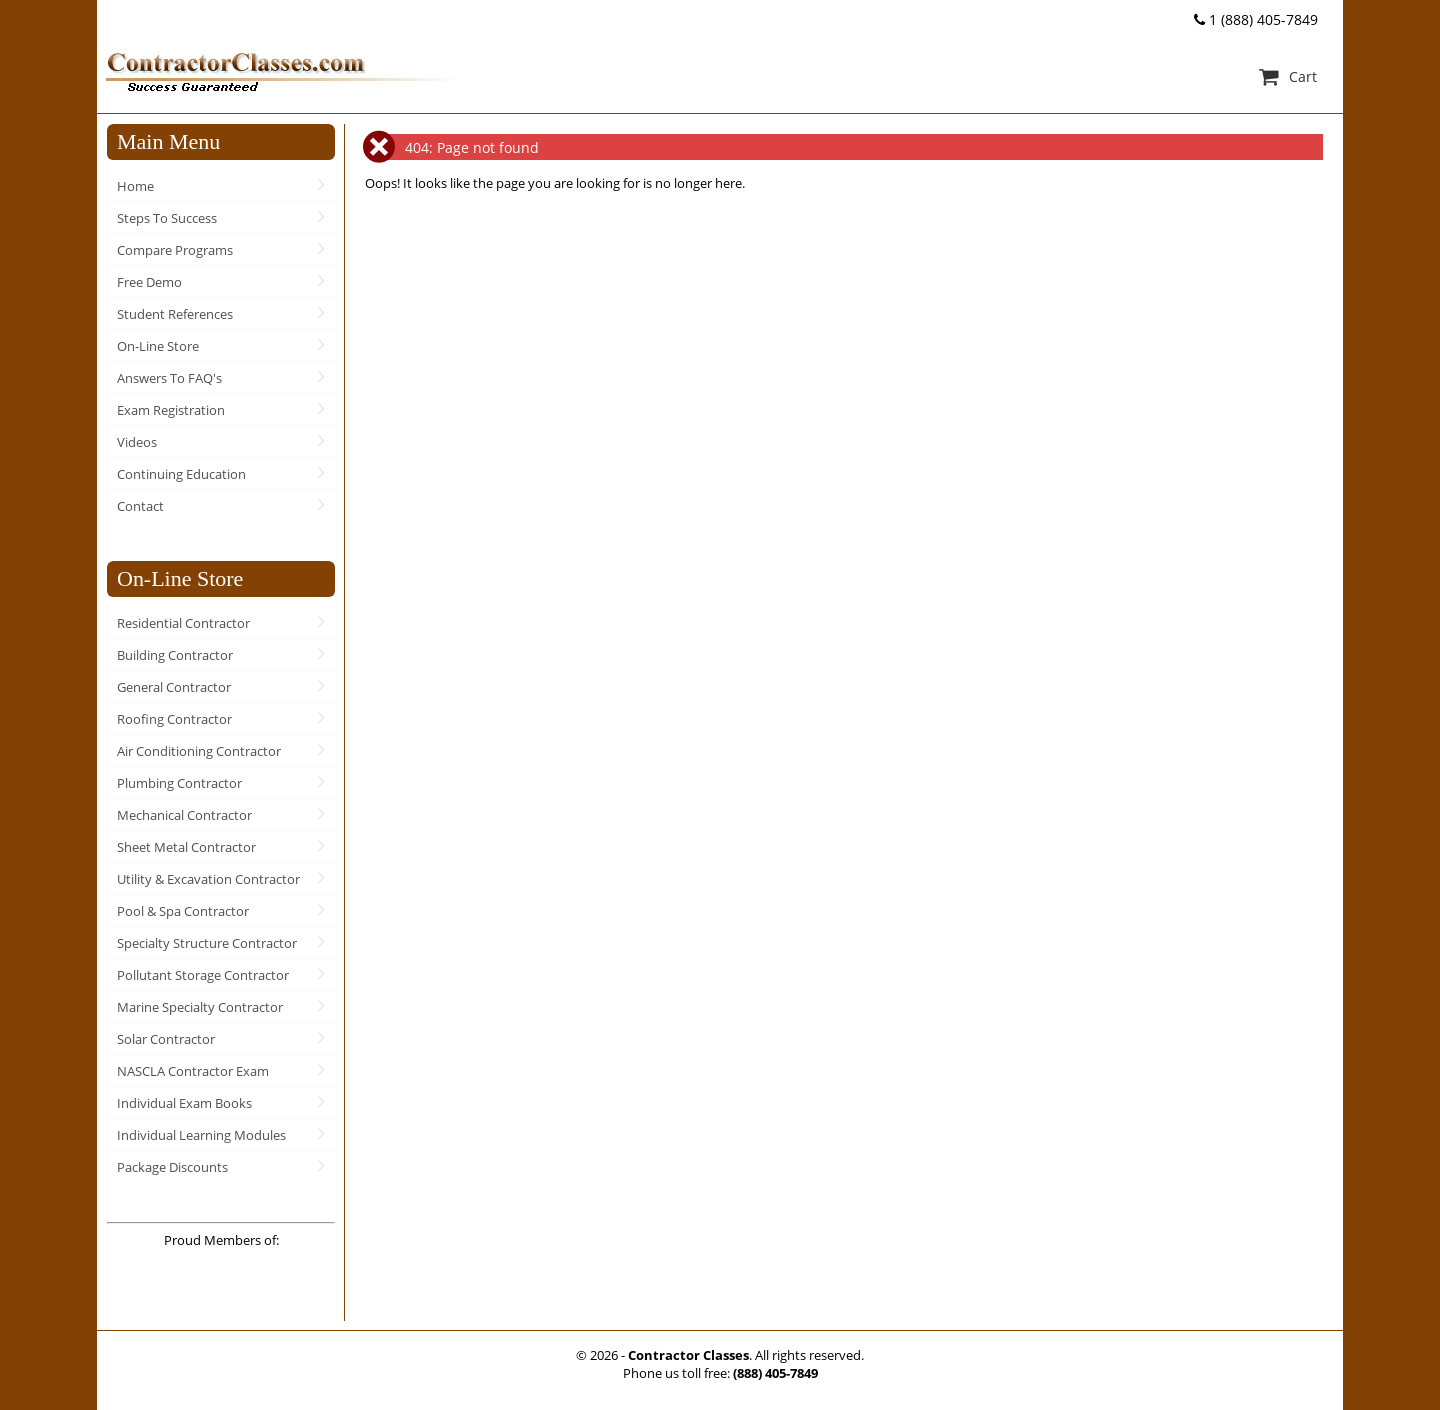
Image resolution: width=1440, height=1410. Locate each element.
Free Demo (149, 282)
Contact (140, 506)
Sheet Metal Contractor (186, 847)
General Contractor (174, 687)
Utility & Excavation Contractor (208, 879)
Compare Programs (175, 250)
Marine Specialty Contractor (200, 1007)
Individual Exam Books (184, 1103)
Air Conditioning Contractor (199, 751)
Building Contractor (175, 655)
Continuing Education (181, 474)
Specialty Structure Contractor (207, 943)
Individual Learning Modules (201, 1135)
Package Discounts (172, 1167)
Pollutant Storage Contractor (203, 975)
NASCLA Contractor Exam (193, 1071)
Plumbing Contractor (179, 783)
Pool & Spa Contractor (183, 911)
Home (135, 186)
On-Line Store (158, 346)
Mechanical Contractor (184, 815)
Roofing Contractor (174, 719)
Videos (137, 442)
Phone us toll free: (720, 1373)
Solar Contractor (166, 1039)
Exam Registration (171, 410)
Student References (175, 314)
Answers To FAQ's (169, 378)
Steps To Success (167, 218)
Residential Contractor (183, 623)
